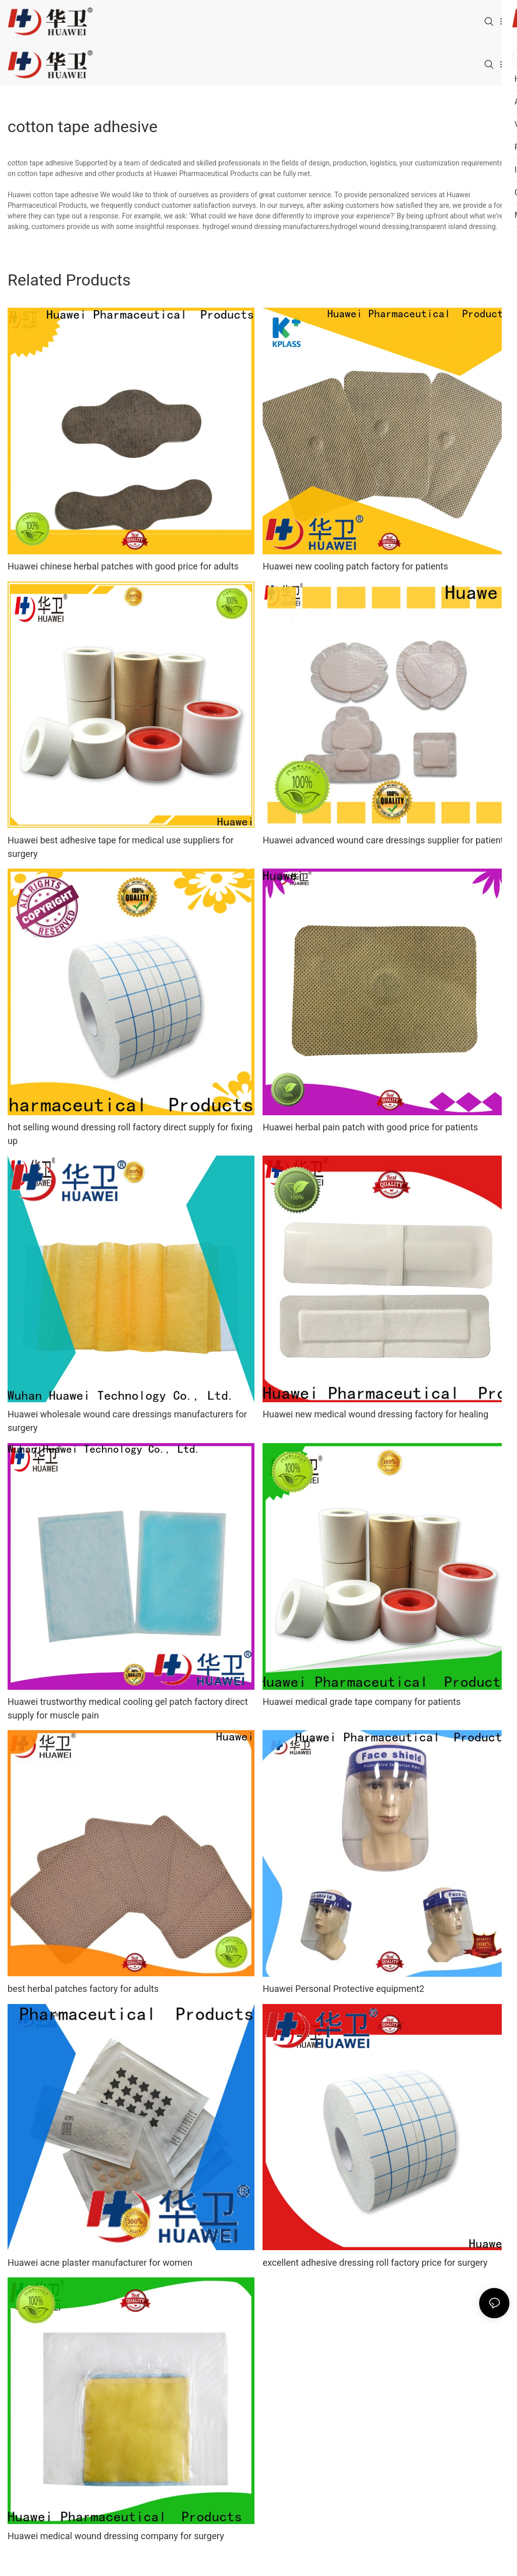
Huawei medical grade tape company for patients (361, 1701)
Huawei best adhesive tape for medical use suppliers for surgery (121, 847)
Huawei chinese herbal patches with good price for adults (123, 566)
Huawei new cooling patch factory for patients (355, 566)
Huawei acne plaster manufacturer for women (100, 2262)
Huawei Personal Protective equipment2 (343, 1988)
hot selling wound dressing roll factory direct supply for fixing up (130, 1134)
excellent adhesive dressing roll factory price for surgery (375, 2262)
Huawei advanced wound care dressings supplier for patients (385, 840)
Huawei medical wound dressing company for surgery (116, 2536)
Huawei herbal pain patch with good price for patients (370, 1127)
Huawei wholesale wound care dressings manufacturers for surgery (127, 1421)
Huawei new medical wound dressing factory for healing (375, 1414)
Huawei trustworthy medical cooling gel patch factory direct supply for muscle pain (128, 1708)
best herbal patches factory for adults (83, 1988)
